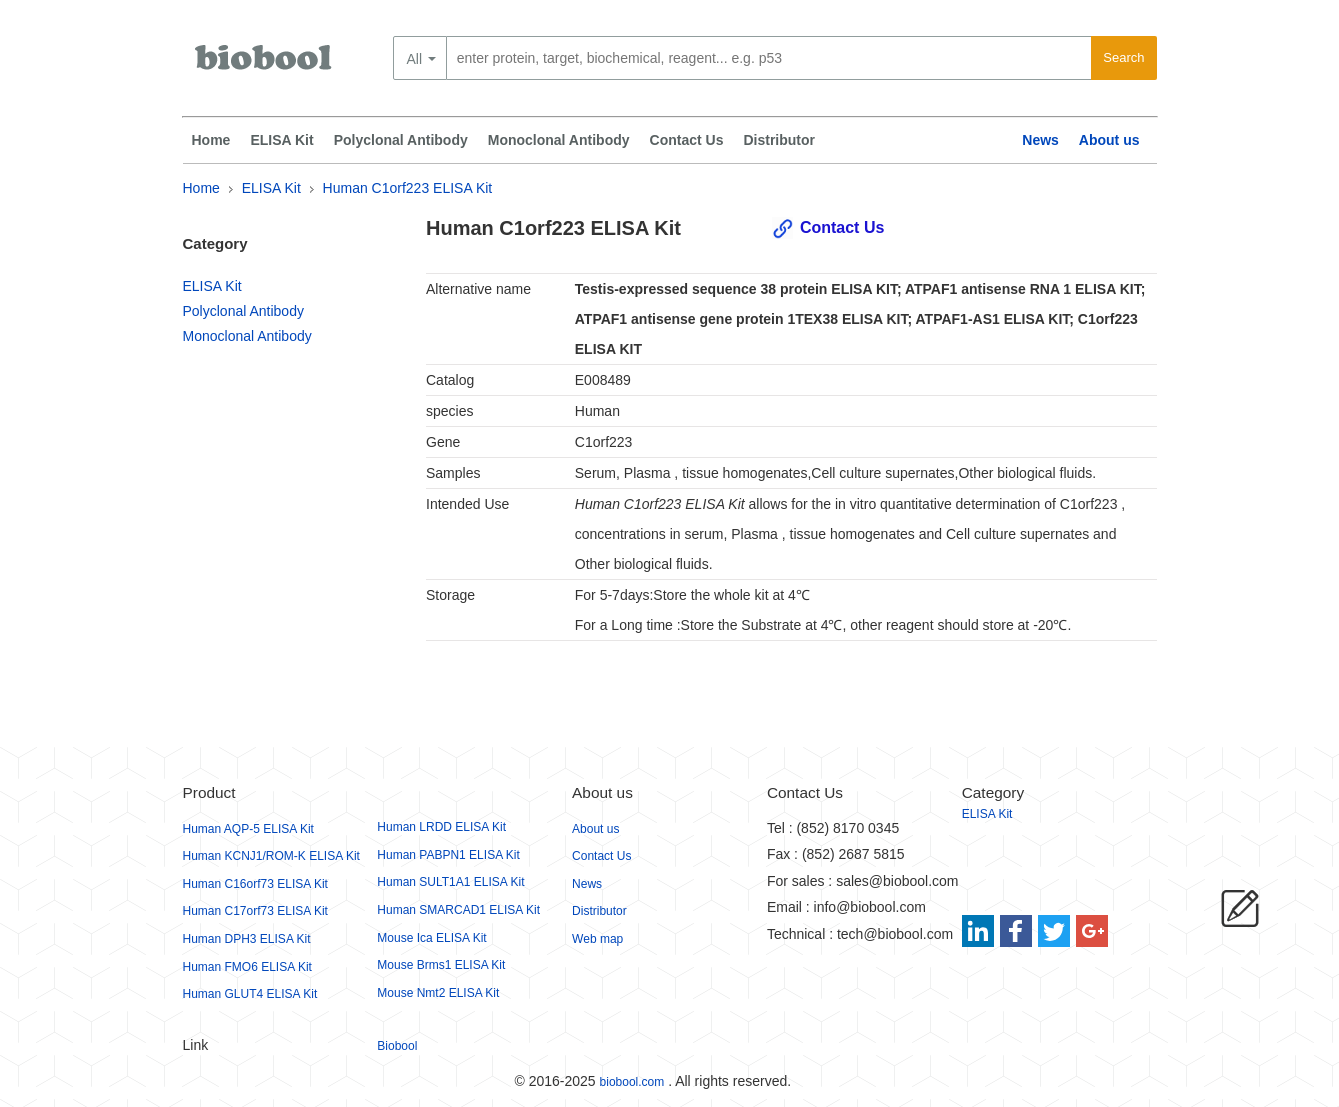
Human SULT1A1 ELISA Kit (450, 882)
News (1040, 140)
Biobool (397, 1046)
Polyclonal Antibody (401, 140)
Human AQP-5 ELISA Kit (248, 829)
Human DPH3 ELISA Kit (247, 939)
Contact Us (687, 140)
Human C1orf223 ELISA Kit (408, 188)
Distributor (779, 140)
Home (211, 140)
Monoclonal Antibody (559, 140)
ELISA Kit (281, 140)
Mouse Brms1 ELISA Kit (441, 965)
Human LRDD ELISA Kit (441, 827)
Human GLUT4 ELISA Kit (250, 994)
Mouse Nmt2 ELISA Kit (438, 993)
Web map (597, 939)
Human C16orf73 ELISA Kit (255, 884)
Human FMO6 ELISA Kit (247, 967)
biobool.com (632, 1082)
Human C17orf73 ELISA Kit (255, 911)
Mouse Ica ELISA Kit (431, 938)
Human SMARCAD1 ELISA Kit (458, 910)
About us (1109, 140)
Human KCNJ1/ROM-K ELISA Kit (271, 856)
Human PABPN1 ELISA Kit (448, 855)
